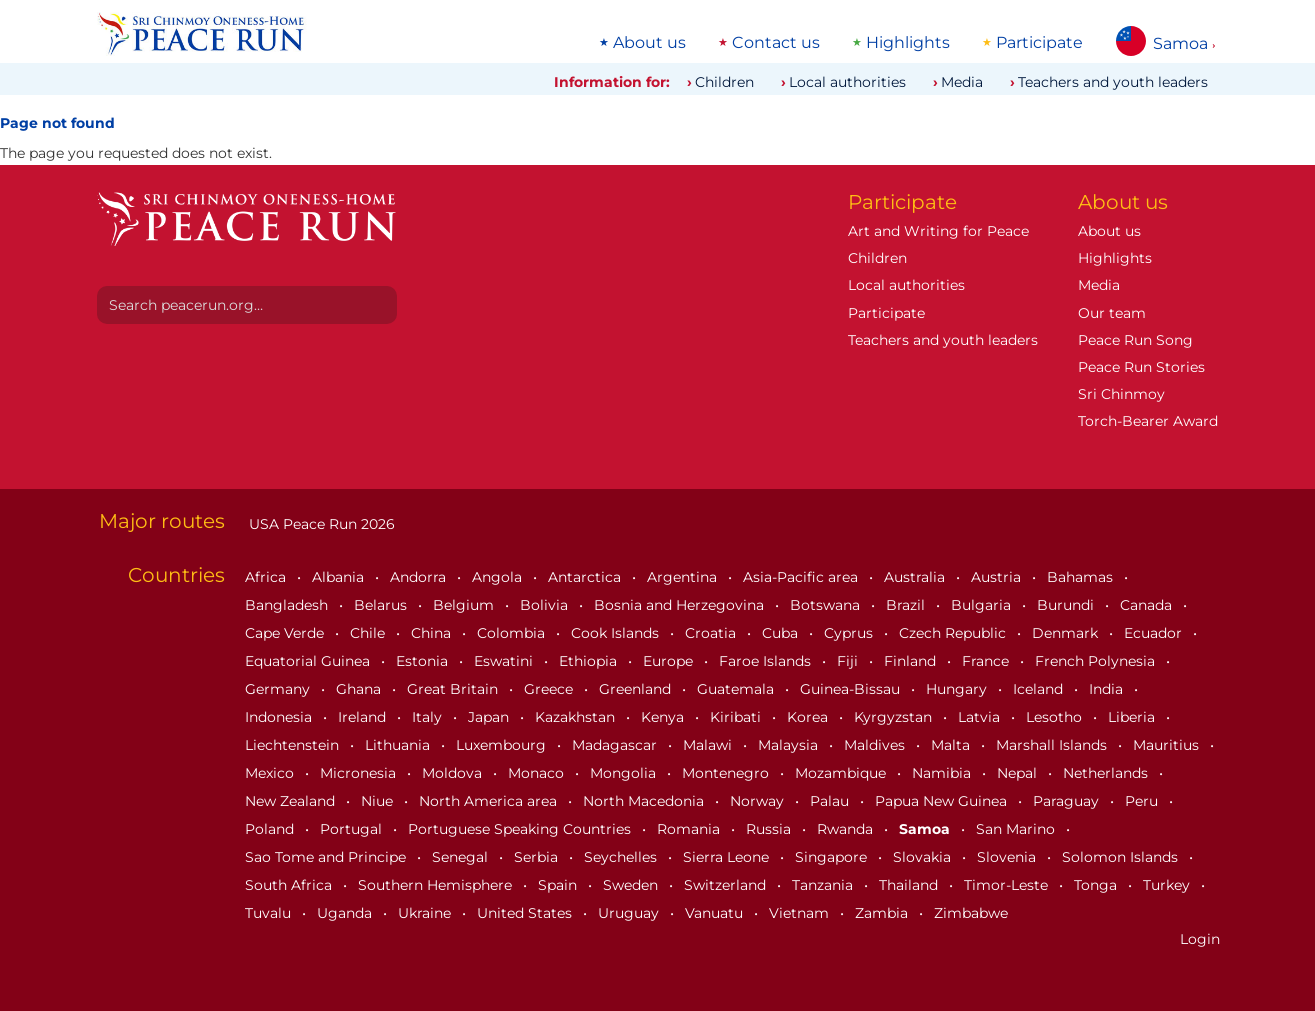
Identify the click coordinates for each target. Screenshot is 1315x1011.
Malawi (709, 745)
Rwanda (847, 829)
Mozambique (842, 773)
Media (962, 82)
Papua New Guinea (943, 801)
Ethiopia (590, 661)
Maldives (876, 745)
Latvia (981, 717)
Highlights (908, 43)
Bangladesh (288, 605)
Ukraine (426, 913)
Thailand (910, 885)
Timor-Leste (1008, 885)
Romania (690, 829)
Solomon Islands (1122, 857)
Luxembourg (503, 745)
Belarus (382, 605)
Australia (916, 577)
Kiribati (737, 717)
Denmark (1067, 633)
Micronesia (360, 773)
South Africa (290, 885)
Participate (1039, 43)
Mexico (271, 773)
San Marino (1017, 829)
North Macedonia (645, 801)
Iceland (1040, 689)
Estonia (424, 661)
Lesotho (1056, 717)
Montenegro (727, 773)
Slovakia (924, 857)
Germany (279, 689)
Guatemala (737, 689)
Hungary (958, 689)
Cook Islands (617, 633)
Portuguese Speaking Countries (521, 829)
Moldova (454, 773)
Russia (770, 829)
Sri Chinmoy (1121, 394)
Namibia (943, 773)
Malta (952, 745)
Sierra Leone (728, 857)
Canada (1148, 605)
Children (724, 82)
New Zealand (292, 801)
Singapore (833, 857)
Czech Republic (954, 633)
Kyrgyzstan (895, 717)
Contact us (776, 43)
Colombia (513, 633)
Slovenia (1008, 857)
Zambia (883, 913)
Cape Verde (286, 633)
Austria (998, 577)
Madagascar (616, 745)
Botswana (827, 605)
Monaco (538, 773)
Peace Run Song (1135, 340)
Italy (429, 717)
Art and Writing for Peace (938, 231)
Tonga (1097, 885)
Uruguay (630, 913)
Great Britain (454, 689)
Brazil (907, 605)
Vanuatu (716, 913)
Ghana (360, 689)
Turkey (1168, 885)
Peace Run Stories (1141, 367)
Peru (1143, 801)
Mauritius (1168, 745)
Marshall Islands (1053, 745)
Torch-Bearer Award (1148, 421)
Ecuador (1155, 633)
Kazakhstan (577, 717)
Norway (759, 801)
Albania (340, 577)
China (433, 633)
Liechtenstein (294, 745)
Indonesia (280, 717)
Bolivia (546, 605)
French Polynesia (1097, 661)
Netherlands (1107, 773)
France (987, 661)
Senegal (462, 857)
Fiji (849, 661)
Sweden (632, 885)
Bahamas (1082, 577)
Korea (809, 717)
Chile (369, 633)
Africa (267, 577)
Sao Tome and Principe (327, 857)
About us (649, 43)
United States (526, 913)
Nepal (1019, 773)
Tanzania (824, 885)
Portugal (353, 829)
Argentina (684, 577)
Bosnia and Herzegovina (681, 605)
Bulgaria (983, 605)
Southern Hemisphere (437, 885)
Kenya (664, 717)
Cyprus (850, 633)
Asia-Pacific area (802, 577)
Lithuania (399, 745)
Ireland (364, 717)
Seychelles (622, 857)
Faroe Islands (767, 661)
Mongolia (625, 773)
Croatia (712, 633)
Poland (271, 829)
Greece (550, 689)
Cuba (782, 633)
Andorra (420, 577)
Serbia (538, 857)
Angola (499, 577)
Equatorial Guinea (309, 661)
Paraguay (1068, 801)
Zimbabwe (971, 913)
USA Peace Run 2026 (320, 524)
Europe (670, 661)
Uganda (346, 913)
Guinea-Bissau (852, 689)
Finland (912, 661)
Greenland (637, 689)
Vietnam (801, 913)
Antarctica (586, 577)
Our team (1112, 313)
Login (1200, 939)
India (1108, 689)
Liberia (1133, 717)
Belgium (465, 605)
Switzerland (727, 885)
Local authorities (847, 82)
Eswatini (505, 661)
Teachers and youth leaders (1113, 82)
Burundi (1067, 605)
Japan (490, 717)
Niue (379, 801)
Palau (831, 801)
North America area (490, 801)
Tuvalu (270, 913)
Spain (559, 885)
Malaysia (790, 745)
